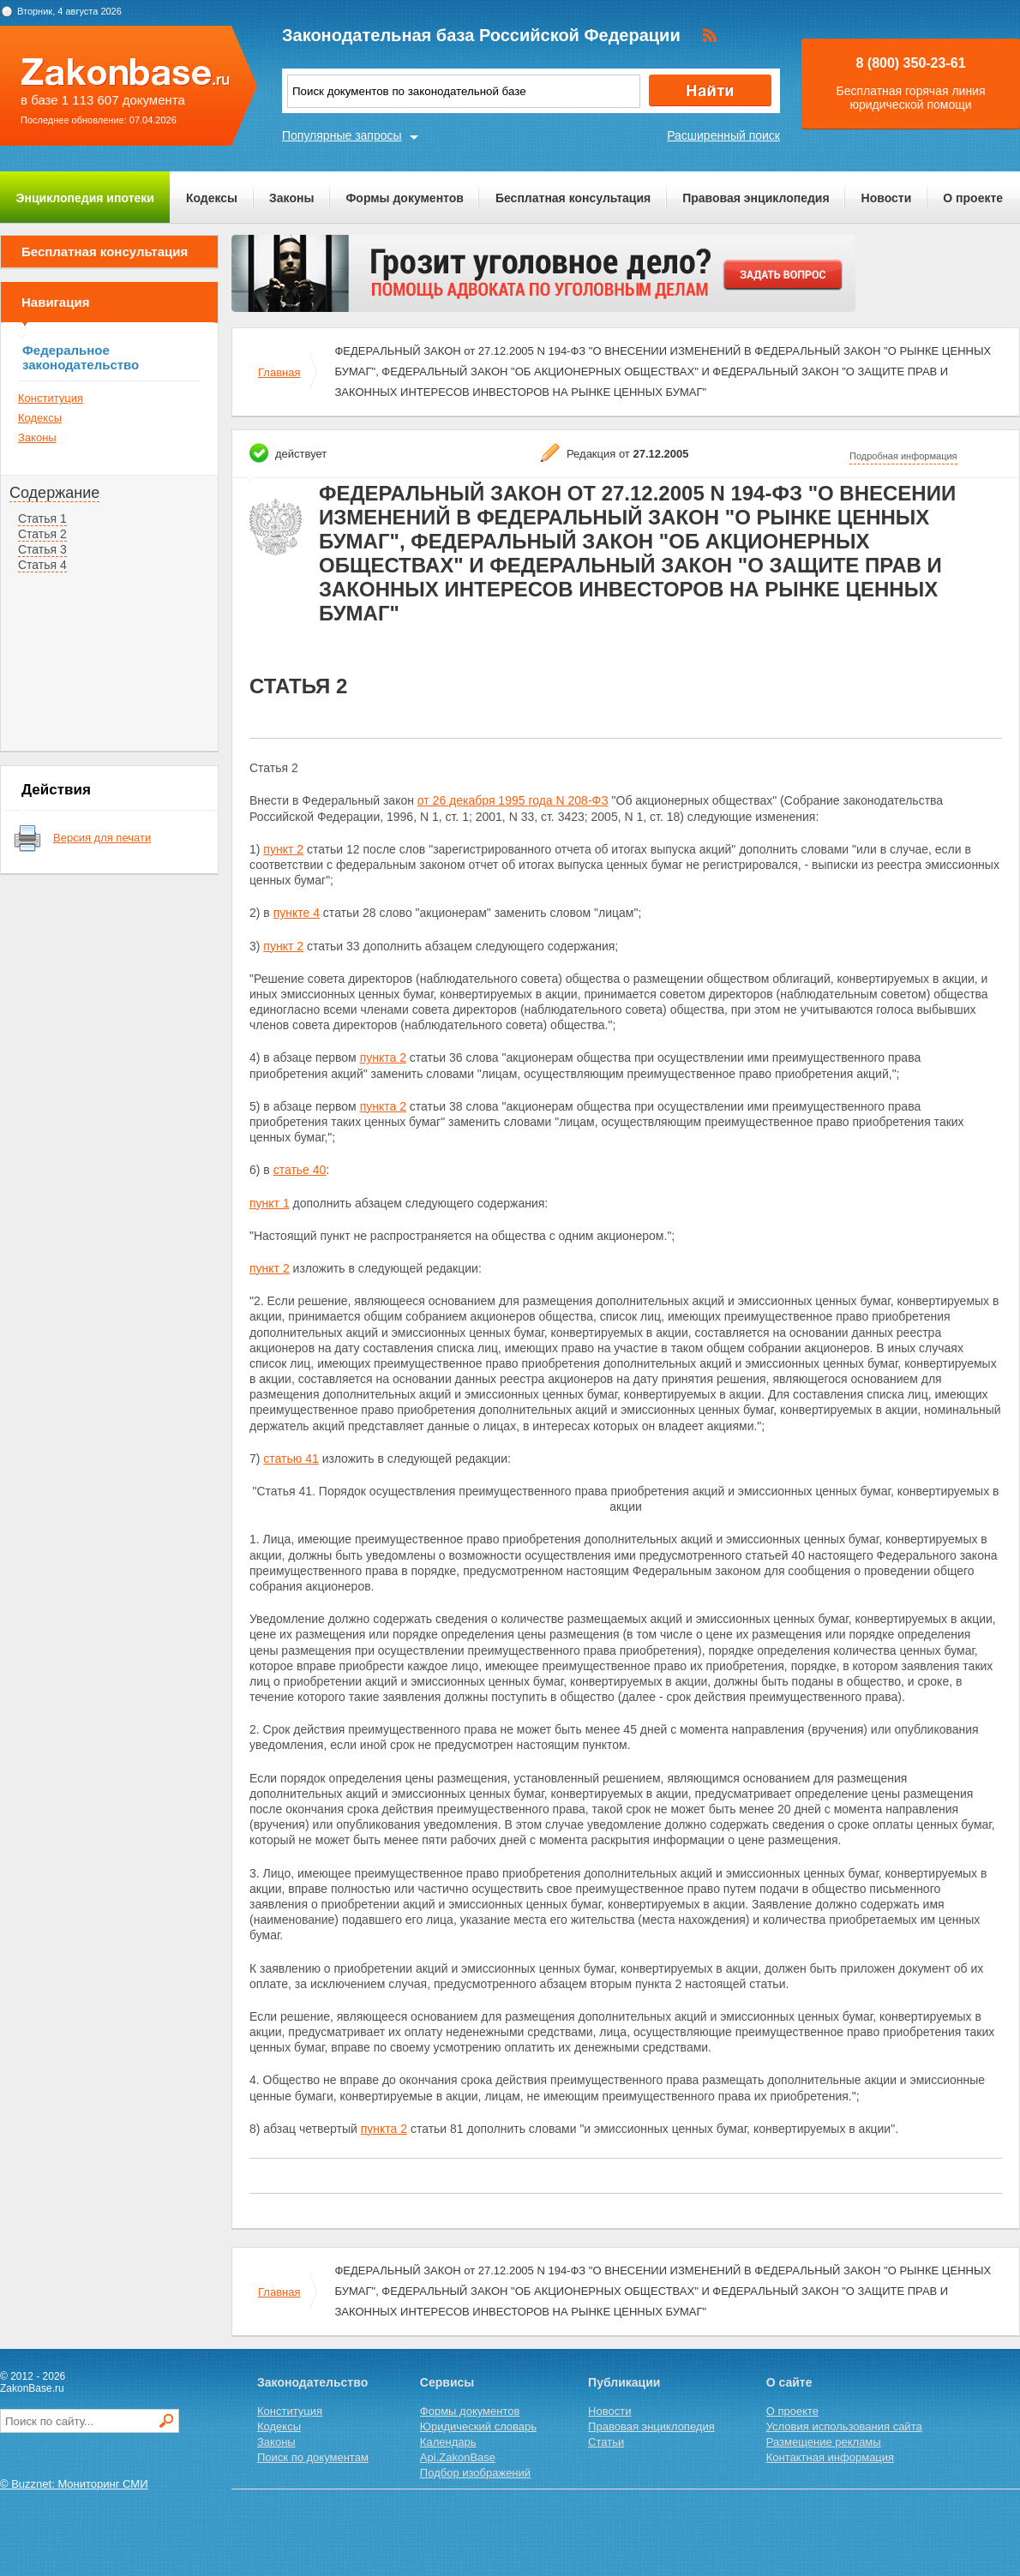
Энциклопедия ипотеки (85, 198)
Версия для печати (102, 837)
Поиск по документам (313, 2457)
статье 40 (300, 1170)
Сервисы (447, 2382)
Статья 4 (42, 565)
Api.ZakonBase (457, 2457)
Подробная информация (903, 456)
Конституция (50, 398)
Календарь (448, 2441)
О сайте (789, 2382)
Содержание (54, 492)
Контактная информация (830, 2457)
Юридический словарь (478, 2426)
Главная (279, 372)
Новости (886, 198)
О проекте (973, 198)
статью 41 (290, 1458)
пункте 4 (296, 913)
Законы (291, 198)
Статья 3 (42, 549)
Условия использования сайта (844, 2426)
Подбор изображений (475, 2472)
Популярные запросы (342, 135)
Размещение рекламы (823, 2441)
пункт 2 (283, 849)
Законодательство (312, 2382)
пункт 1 (269, 1203)
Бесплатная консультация (573, 198)
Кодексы (211, 198)
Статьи (606, 2441)
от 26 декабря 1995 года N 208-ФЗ (513, 800)
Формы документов (404, 198)
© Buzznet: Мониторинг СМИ (74, 2483)
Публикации (624, 2382)
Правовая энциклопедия (755, 198)
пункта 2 (383, 1057)
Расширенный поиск (723, 135)
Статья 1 (42, 518)
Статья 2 (42, 534)
